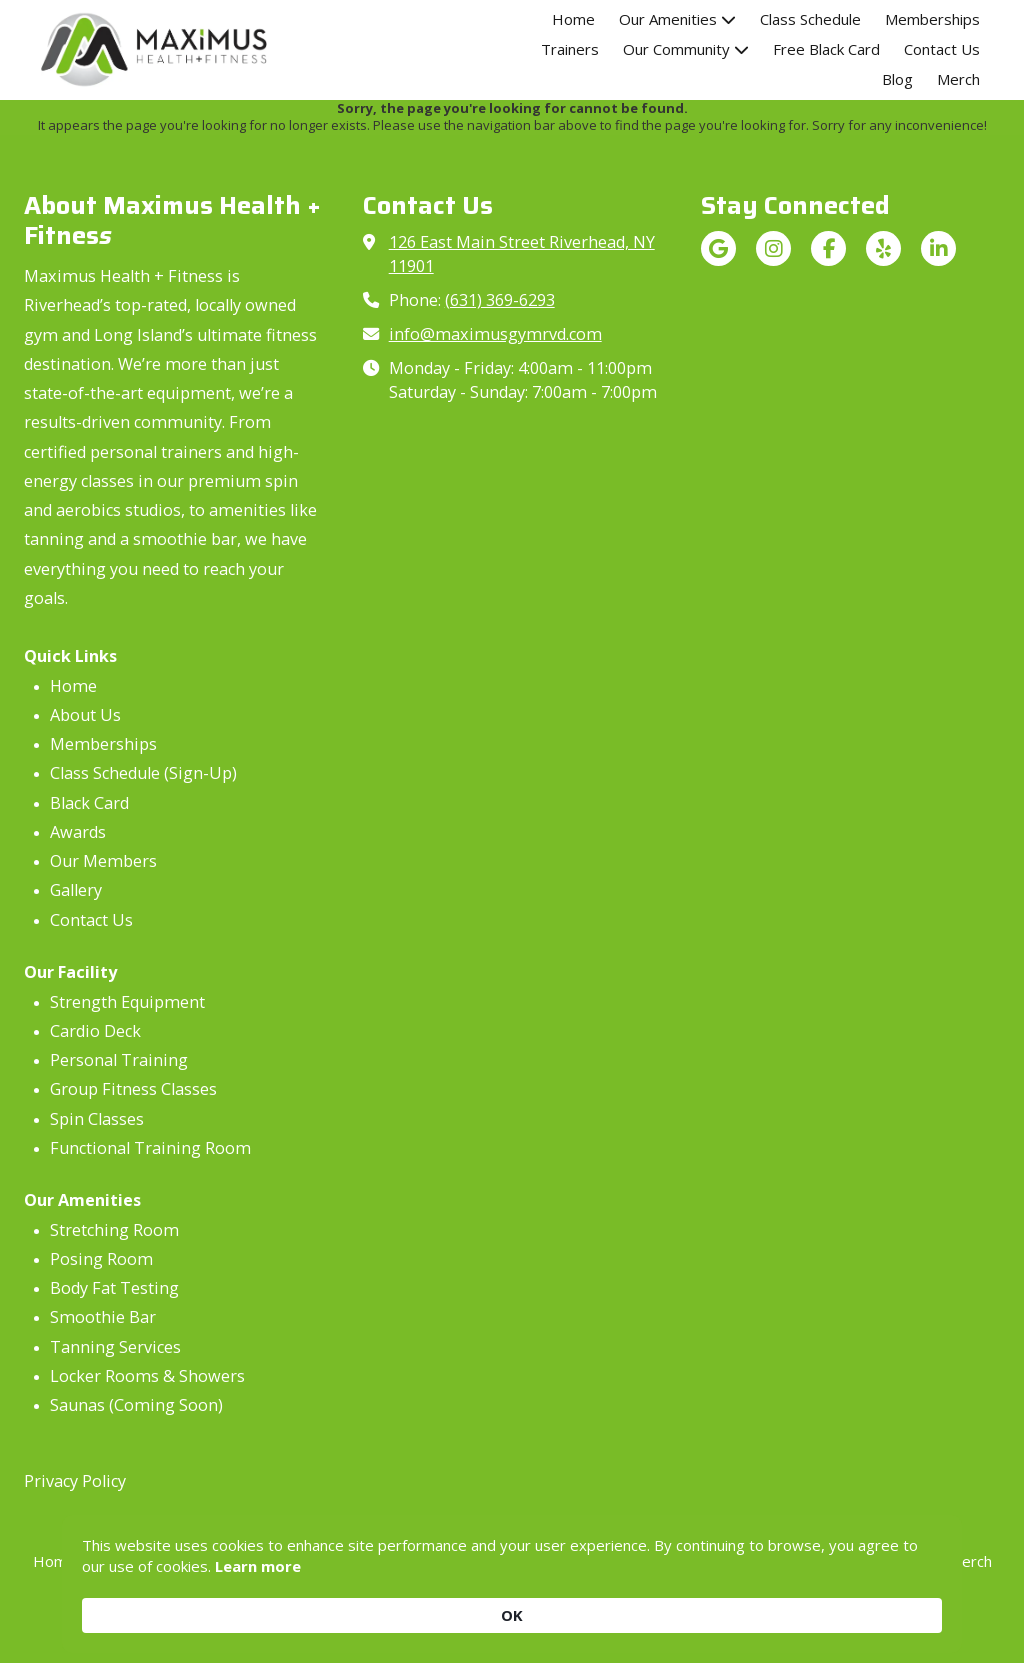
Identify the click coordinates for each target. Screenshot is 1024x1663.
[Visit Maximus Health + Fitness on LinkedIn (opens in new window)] (938, 248)
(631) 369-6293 (500, 300)
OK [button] (911, 1603)
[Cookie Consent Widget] (512, 1603)
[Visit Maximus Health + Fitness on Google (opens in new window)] (718, 248)
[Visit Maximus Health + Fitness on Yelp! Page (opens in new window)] (883, 248)
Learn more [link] (322, 1614)
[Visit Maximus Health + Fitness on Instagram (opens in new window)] (773, 248)
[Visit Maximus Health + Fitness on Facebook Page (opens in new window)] (828, 248)
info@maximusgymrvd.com (495, 334)
